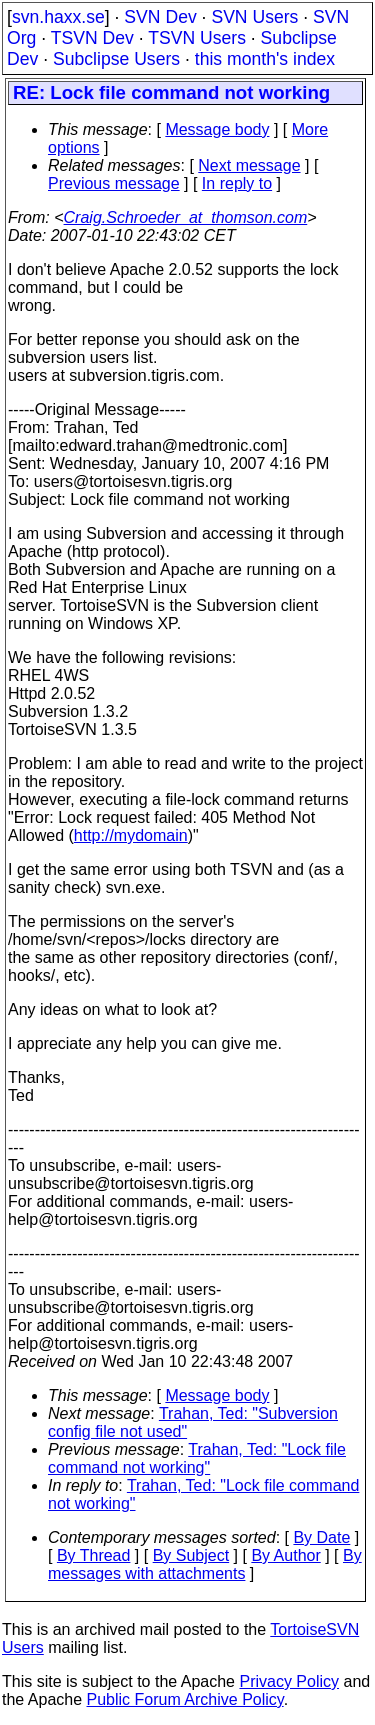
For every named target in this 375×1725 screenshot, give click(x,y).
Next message (249, 165)
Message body (217, 129)
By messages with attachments (205, 1564)
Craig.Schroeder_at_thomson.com (186, 217)
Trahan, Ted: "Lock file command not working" (197, 1458)
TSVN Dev (92, 38)
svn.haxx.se (58, 17)
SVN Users (254, 17)
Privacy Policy (289, 1681)
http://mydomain (131, 835)
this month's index (265, 59)
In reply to (237, 183)
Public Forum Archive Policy (185, 1699)
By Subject (191, 1555)
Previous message (114, 183)
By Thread (94, 1555)
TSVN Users (197, 38)
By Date (321, 1537)
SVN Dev (160, 17)
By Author (285, 1555)
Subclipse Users (116, 59)
